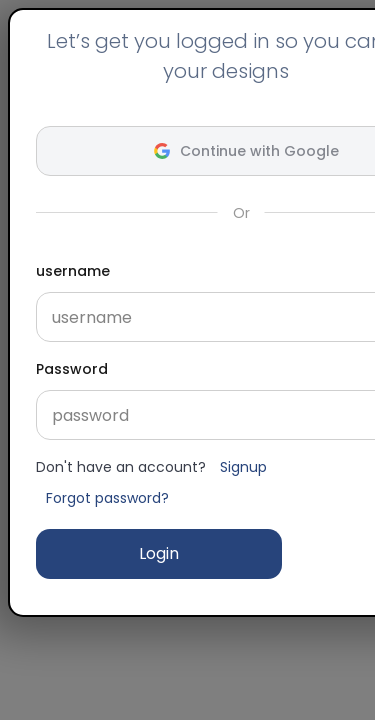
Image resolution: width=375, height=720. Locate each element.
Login (159, 553)
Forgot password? (107, 498)
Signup (243, 467)
